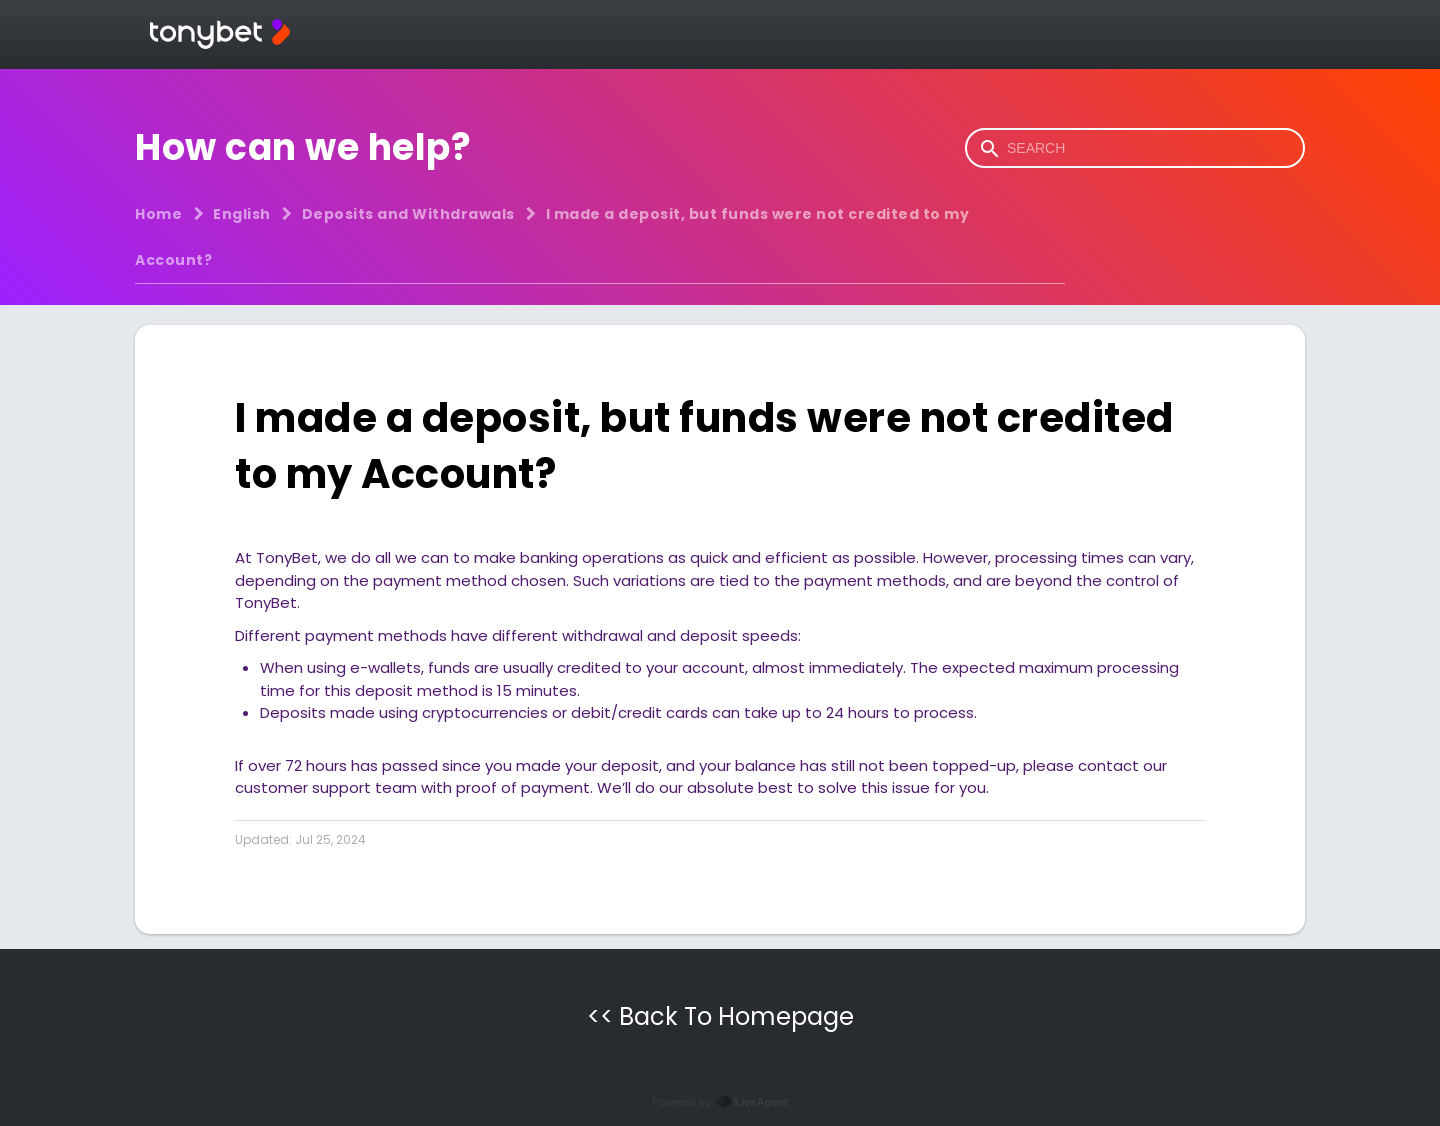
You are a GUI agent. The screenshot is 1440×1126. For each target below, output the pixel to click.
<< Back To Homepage (720, 1016)
